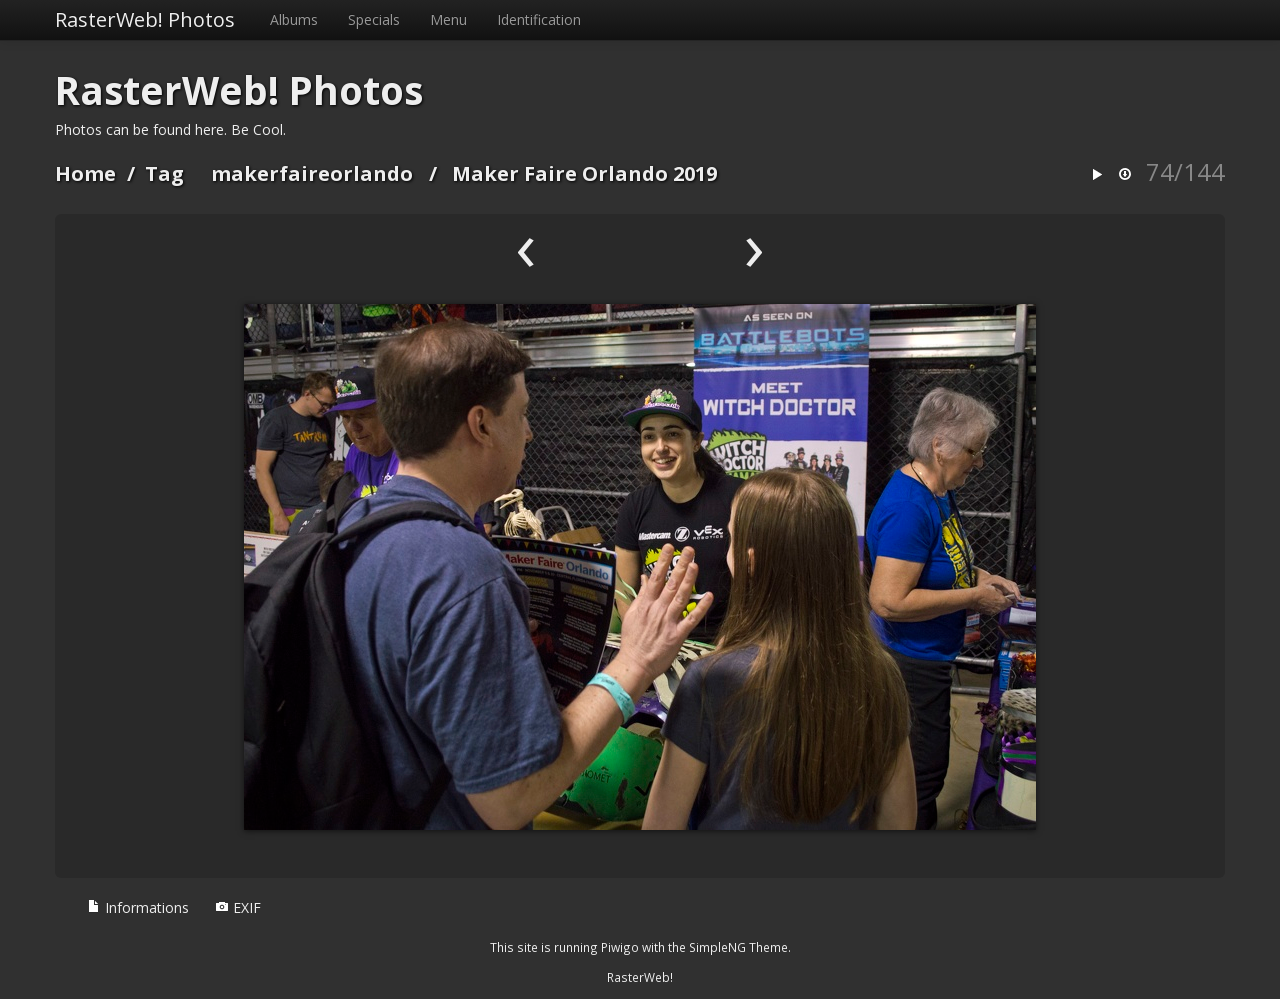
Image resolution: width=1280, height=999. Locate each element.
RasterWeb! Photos (145, 19)
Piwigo (620, 947)
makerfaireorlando (312, 173)
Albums (294, 19)
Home (85, 173)
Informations (138, 907)
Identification (539, 19)
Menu (448, 19)
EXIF (238, 907)
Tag (164, 173)
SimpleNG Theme (738, 947)
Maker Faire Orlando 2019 (584, 173)
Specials (374, 19)
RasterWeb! (640, 977)
